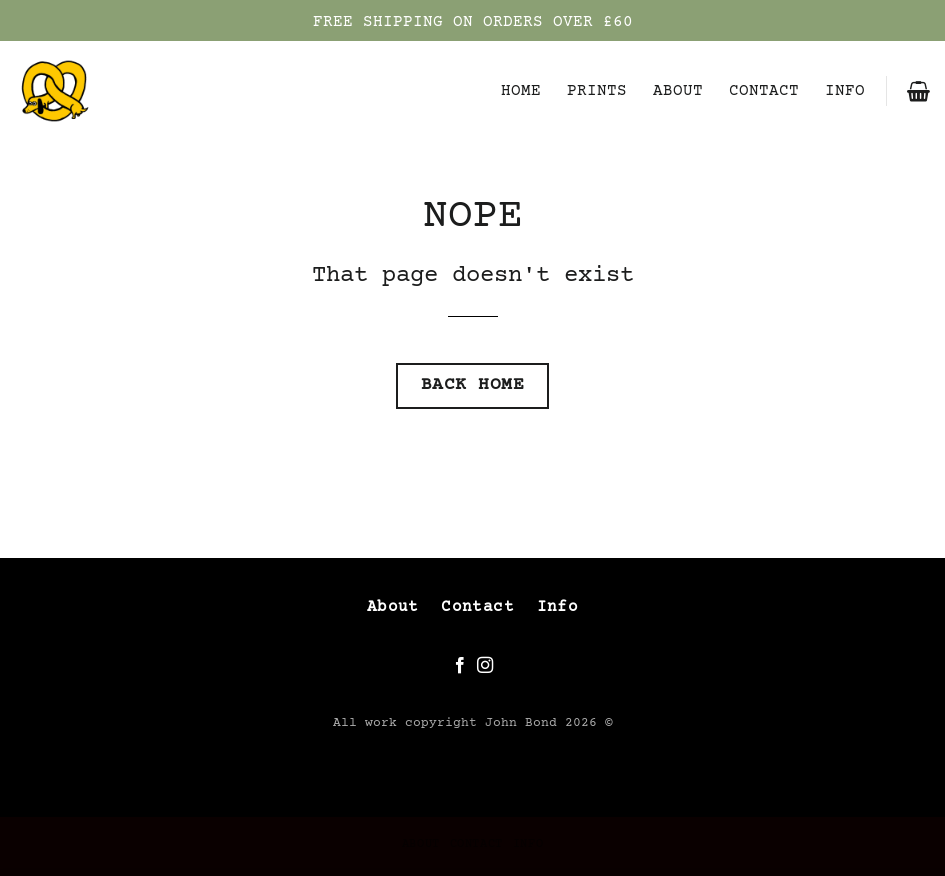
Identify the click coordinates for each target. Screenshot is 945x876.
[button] (918, 91)
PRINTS (597, 91)
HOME (521, 91)
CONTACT (764, 91)
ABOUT (678, 91)
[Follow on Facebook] (460, 666)
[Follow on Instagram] (485, 666)
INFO (845, 91)
